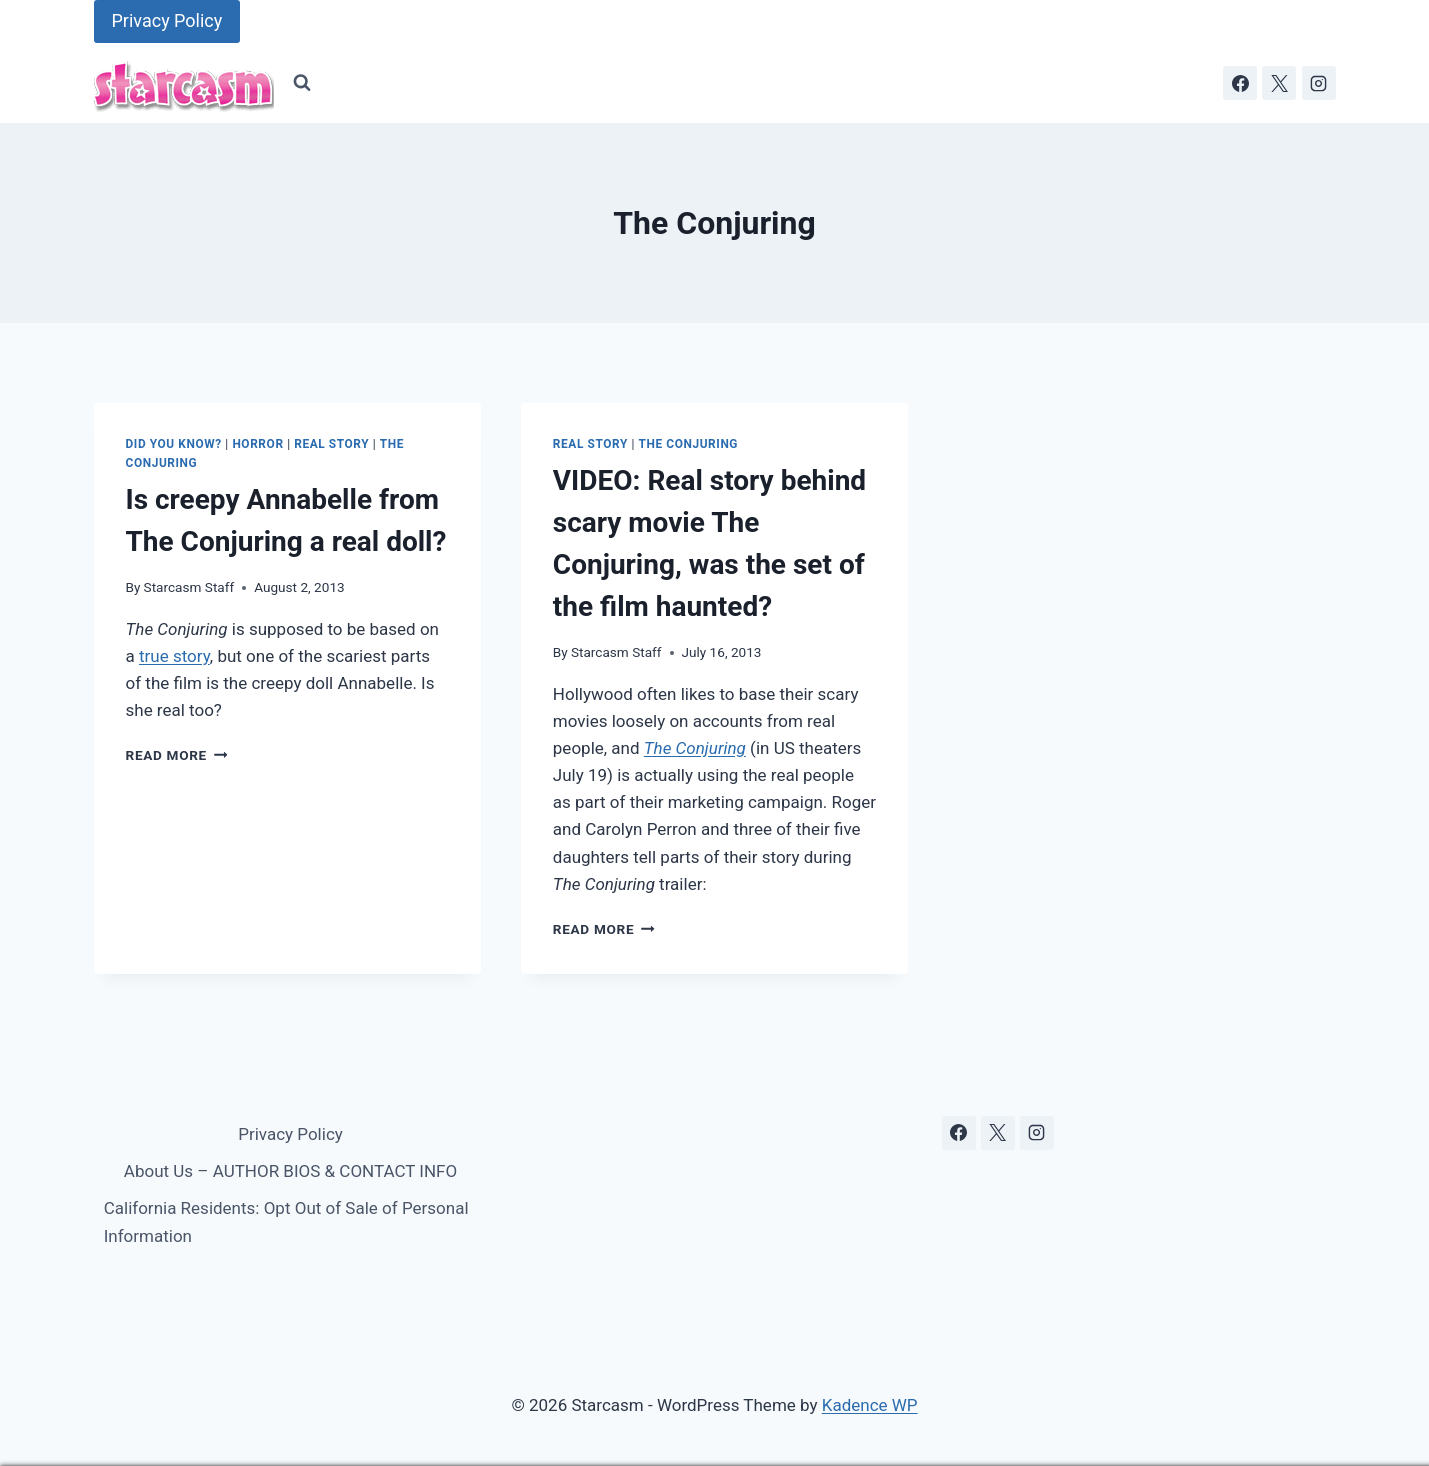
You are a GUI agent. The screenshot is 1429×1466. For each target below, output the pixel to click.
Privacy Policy (167, 20)
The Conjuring (688, 444)
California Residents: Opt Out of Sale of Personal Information (286, 1221)
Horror (257, 444)
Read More (177, 755)
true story (174, 656)
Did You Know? (174, 444)
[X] (1279, 83)
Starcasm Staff (189, 587)
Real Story (331, 444)
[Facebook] (1240, 83)
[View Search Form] (302, 83)
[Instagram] (1319, 83)
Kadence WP (870, 1405)
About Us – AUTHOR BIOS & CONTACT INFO (290, 1171)
